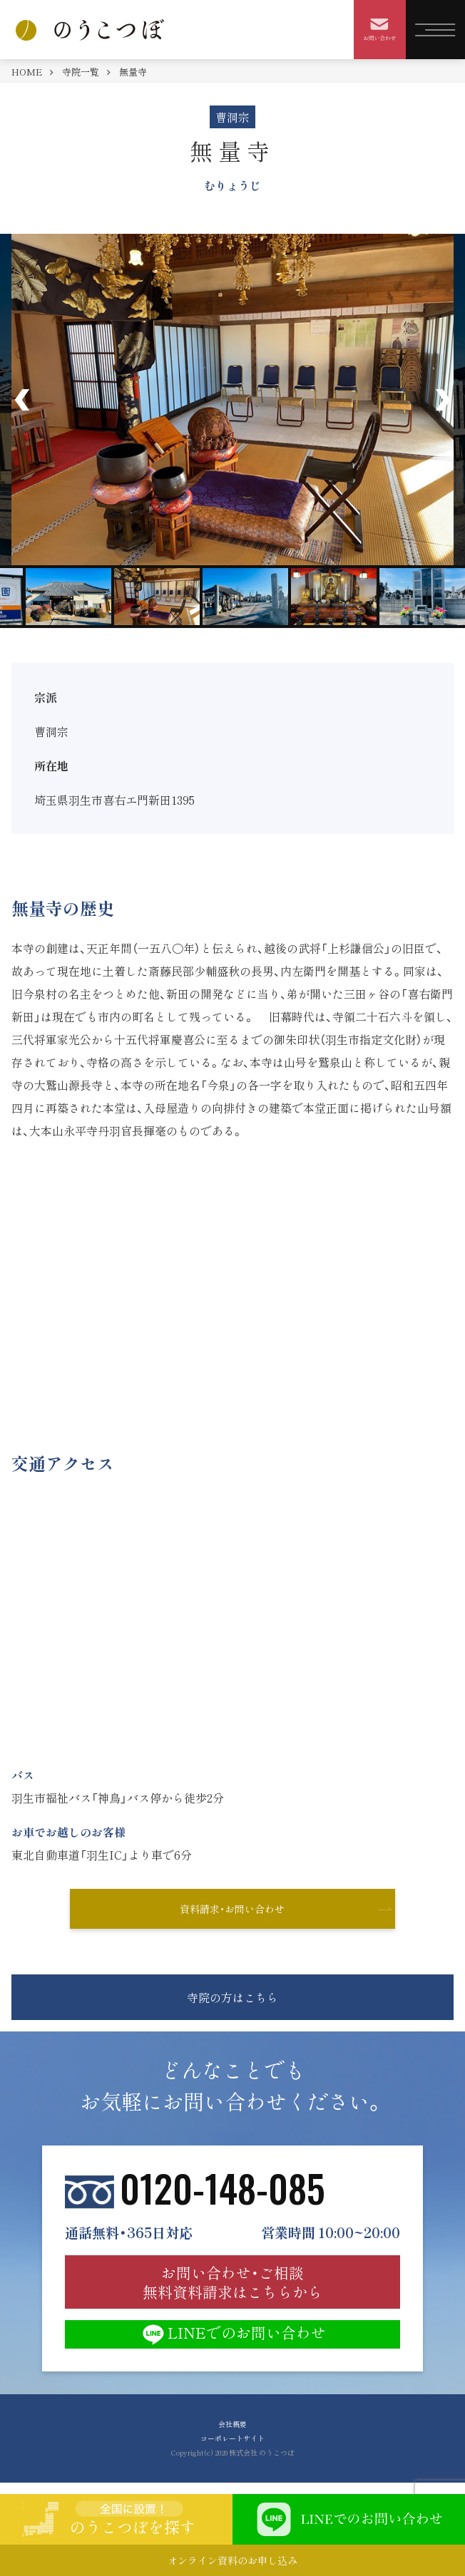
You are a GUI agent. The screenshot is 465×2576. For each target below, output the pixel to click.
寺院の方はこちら (232, 1997)
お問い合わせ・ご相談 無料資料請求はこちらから (232, 2282)
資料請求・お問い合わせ (232, 1909)
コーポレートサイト (232, 2438)
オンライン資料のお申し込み (232, 2560)
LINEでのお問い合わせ (232, 2334)
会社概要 (232, 2423)
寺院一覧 (80, 71)
